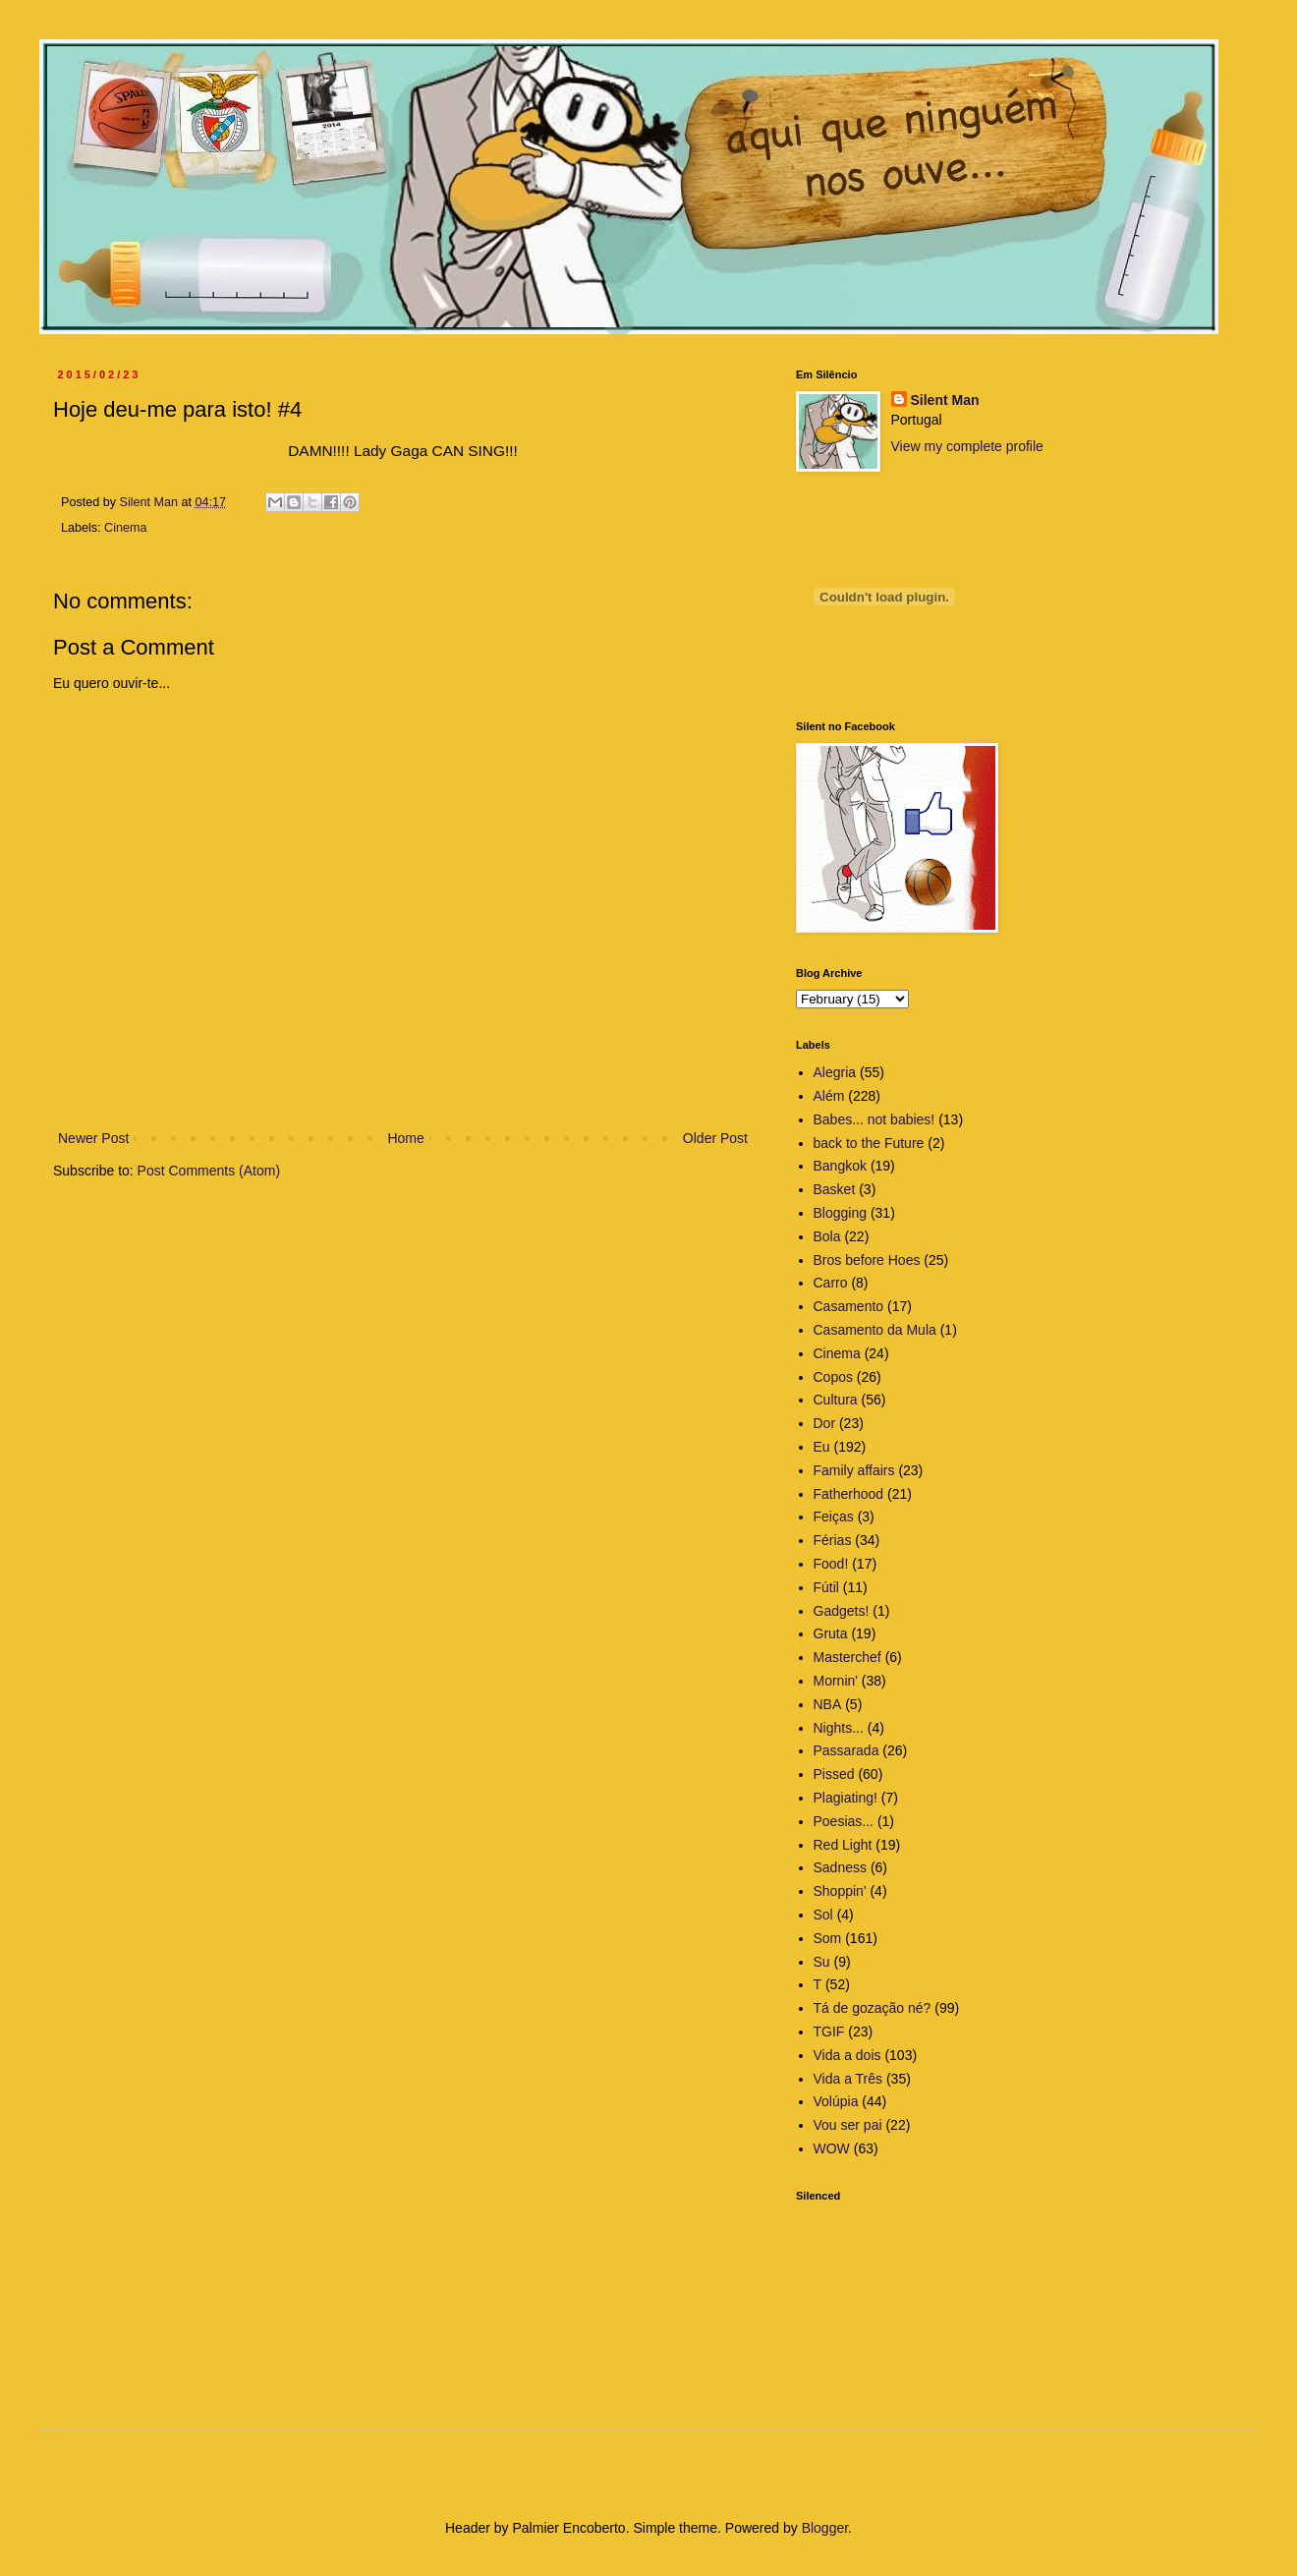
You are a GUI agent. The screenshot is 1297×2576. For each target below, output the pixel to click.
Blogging (841, 1213)
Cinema (125, 528)
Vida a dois (847, 2055)
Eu (822, 1447)
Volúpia (836, 2101)
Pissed (834, 1774)
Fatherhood (849, 1494)
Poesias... (844, 1821)
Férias (833, 1540)
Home (405, 1138)
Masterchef (847, 1657)
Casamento (849, 1306)
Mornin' (836, 1681)
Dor (825, 1423)
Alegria (835, 1072)
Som (828, 1938)
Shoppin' (840, 1891)
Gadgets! (842, 1611)
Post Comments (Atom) (209, 1170)
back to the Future (869, 1143)
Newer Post (93, 1138)
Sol (823, 1914)
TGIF (829, 2031)
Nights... (839, 1728)
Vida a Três (848, 2079)
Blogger (825, 2528)
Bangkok (840, 1166)
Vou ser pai (848, 2125)
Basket (835, 1189)
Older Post (715, 1138)
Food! (831, 1564)
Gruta (831, 1633)
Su (822, 1962)
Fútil (826, 1587)
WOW (832, 2148)
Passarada (846, 1750)
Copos (833, 1377)
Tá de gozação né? (872, 2008)
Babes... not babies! (874, 1119)
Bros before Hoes (867, 1260)
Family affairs (854, 1470)
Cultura (836, 1399)
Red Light (843, 1845)
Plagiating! (845, 1797)
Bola (827, 1236)
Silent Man (945, 400)
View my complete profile (967, 446)
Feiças (834, 1516)
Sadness (840, 1867)
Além (829, 1096)
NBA (828, 1704)
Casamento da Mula (875, 1330)
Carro (831, 1282)
